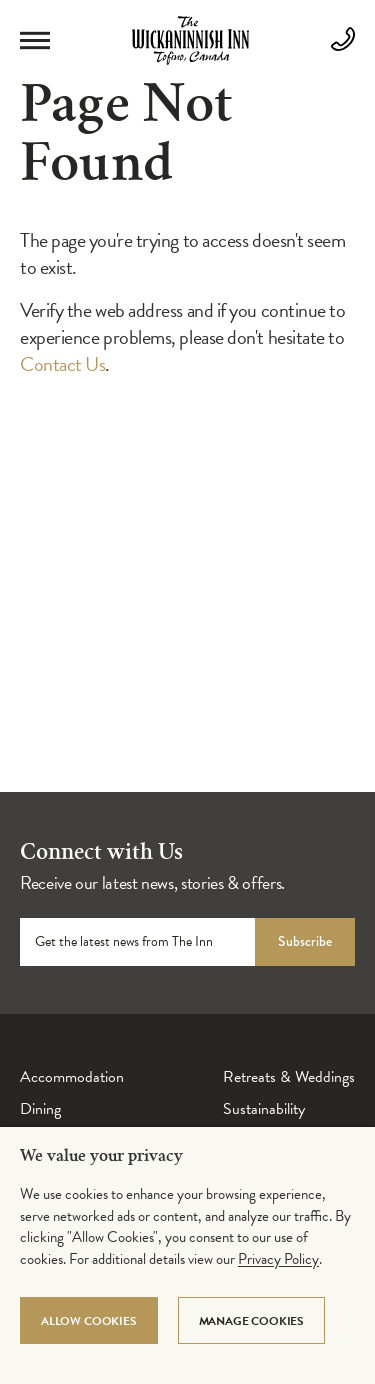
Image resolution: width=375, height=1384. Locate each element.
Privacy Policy (278, 1259)
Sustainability (264, 1109)
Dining (40, 1109)
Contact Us (62, 364)
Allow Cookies (89, 1321)
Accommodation (72, 1077)
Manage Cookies (251, 1321)
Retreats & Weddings (289, 1077)
